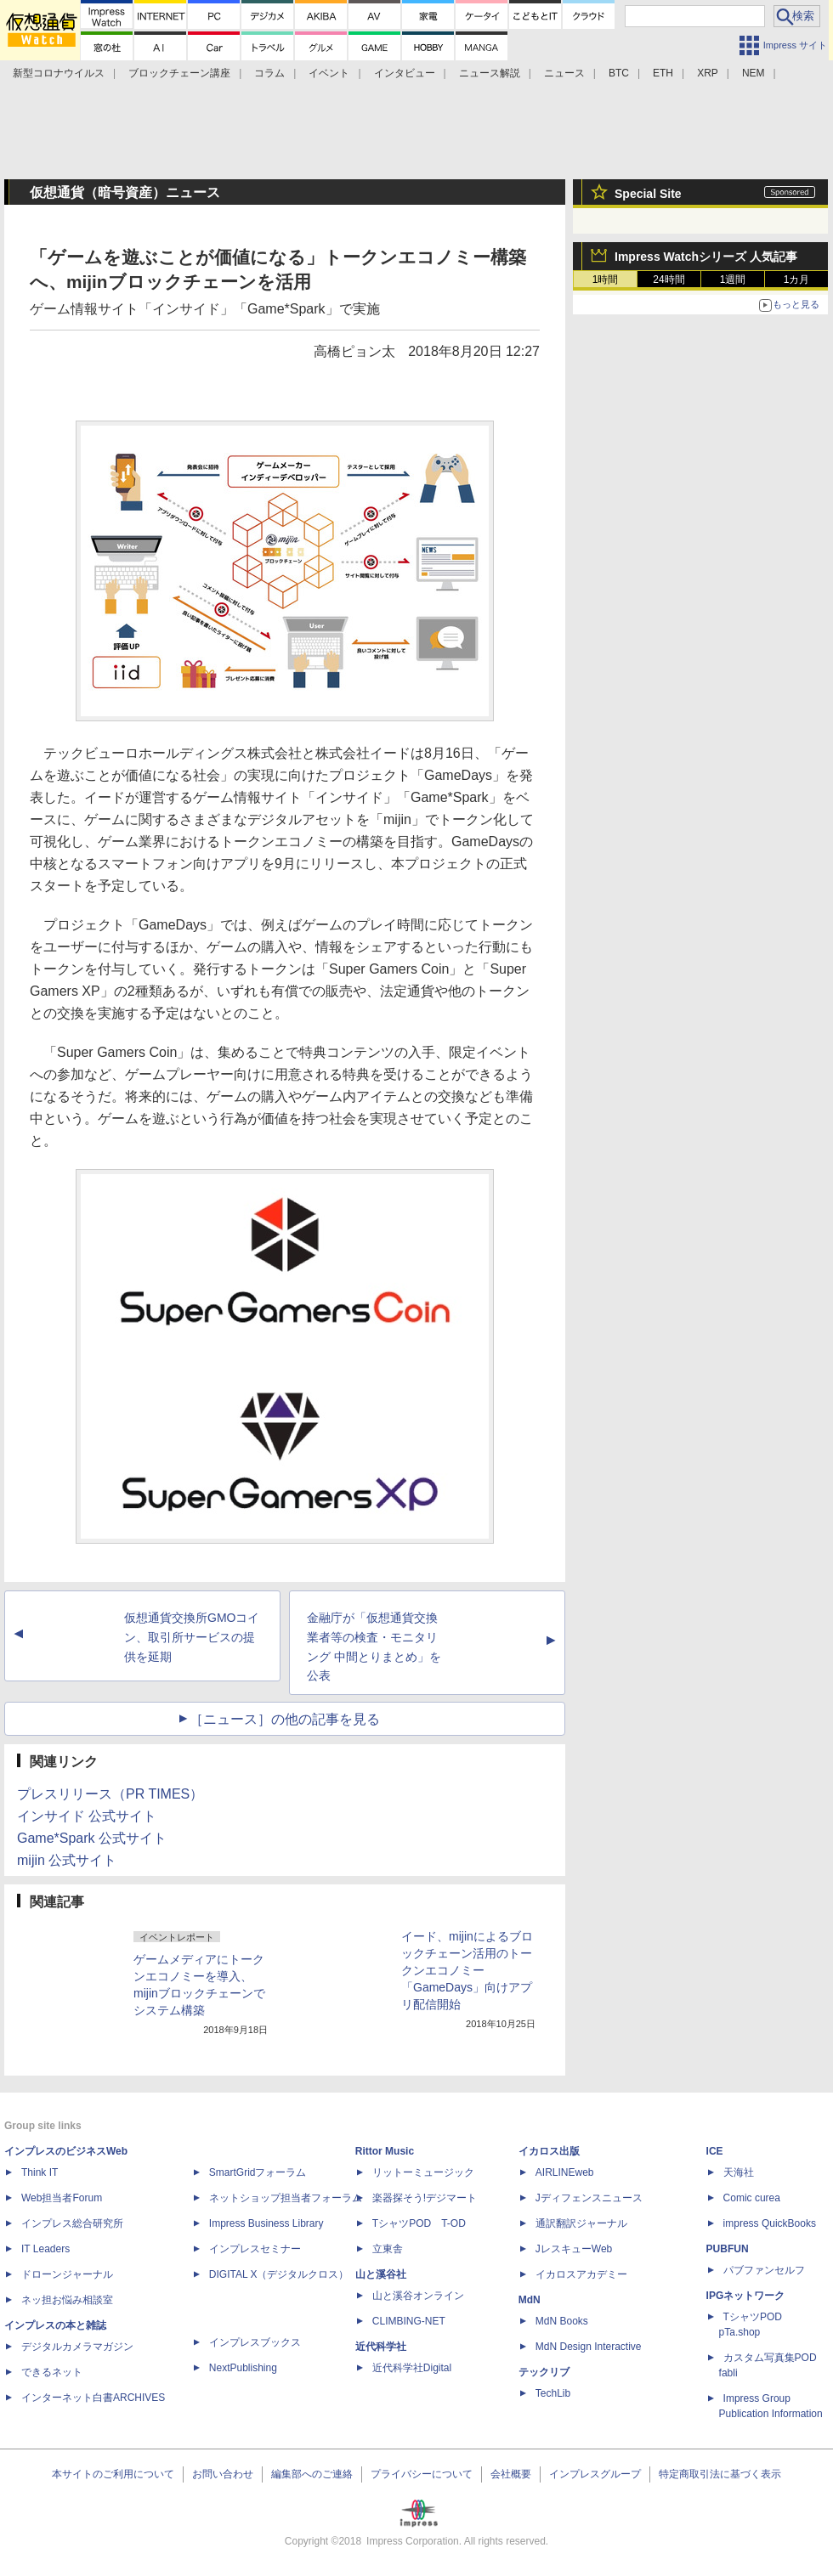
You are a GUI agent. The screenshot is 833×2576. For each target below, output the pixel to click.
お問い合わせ (222, 2474)
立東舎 (387, 2249)
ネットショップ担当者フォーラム (285, 2198)
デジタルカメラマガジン (77, 2347)
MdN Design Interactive (589, 2347)
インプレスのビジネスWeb (66, 2151)
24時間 (668, 279)
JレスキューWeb (574, 2249)
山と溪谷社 (380, 2274)
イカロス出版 (549, 2151)
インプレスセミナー (255, 2249)
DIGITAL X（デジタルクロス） (279, 2274)
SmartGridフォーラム (258, 2172)
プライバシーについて (422, 2474)
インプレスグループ (595, 2474)
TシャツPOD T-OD (419, 2223)
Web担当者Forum (61, 2198)
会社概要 (510, 2474)
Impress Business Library (266, 2223)
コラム (269, 73)
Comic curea (751, 2198)
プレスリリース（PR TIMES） (110, 1794)
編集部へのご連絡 (312, 2474)
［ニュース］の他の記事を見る (285, 1719)
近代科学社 (380, 2347)
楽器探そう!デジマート (424, 2198)
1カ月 (797, 279)
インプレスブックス (255, 2342)
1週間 (733, 279)
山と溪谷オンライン (418, 2296)
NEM (753, 73)
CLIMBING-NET (408, 2321)
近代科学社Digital (411, 2368)
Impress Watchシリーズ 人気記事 (706, 256)
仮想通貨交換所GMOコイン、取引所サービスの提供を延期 (191, 1637)
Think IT (39, 2172)
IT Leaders (45, 2249)
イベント (329, 73)
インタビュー (404, 73)
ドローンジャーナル (67, 2274)
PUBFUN (727, 2249)
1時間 (605, 279)
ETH (663, 73)
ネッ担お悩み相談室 (67, 2300)
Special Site (648, 194)
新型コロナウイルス (59, 73)
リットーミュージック (423, 2172)
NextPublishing (243, 2368)
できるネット (51, 2372)
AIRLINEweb (565, 2172)
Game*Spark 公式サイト (92, 1838)
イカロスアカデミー (581, 2274)
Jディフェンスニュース (589, 2198)
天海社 (738, 2172)
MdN (529, 2300)
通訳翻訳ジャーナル (581, 2223)
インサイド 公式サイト (86, 1816)
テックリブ (544, 2372)
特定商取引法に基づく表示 (720, 2474)
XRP (707, 73)
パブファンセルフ (764, 2270)
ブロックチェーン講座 (179, 73)
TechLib (553, 2393)
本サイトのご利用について (113, 2474)
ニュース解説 (489, 73)
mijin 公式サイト (66, 1860)
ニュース (564, 73)
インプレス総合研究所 (72, 2223)
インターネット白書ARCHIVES (93, 2398)
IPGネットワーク (745, 2296)
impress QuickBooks (769, 2223)
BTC (619, 73)
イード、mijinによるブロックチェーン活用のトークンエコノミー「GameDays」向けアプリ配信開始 (467, 1970)
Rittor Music (384, 2151)
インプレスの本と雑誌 (55, 2325)
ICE (714, 2151)
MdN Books (562, 2321)
